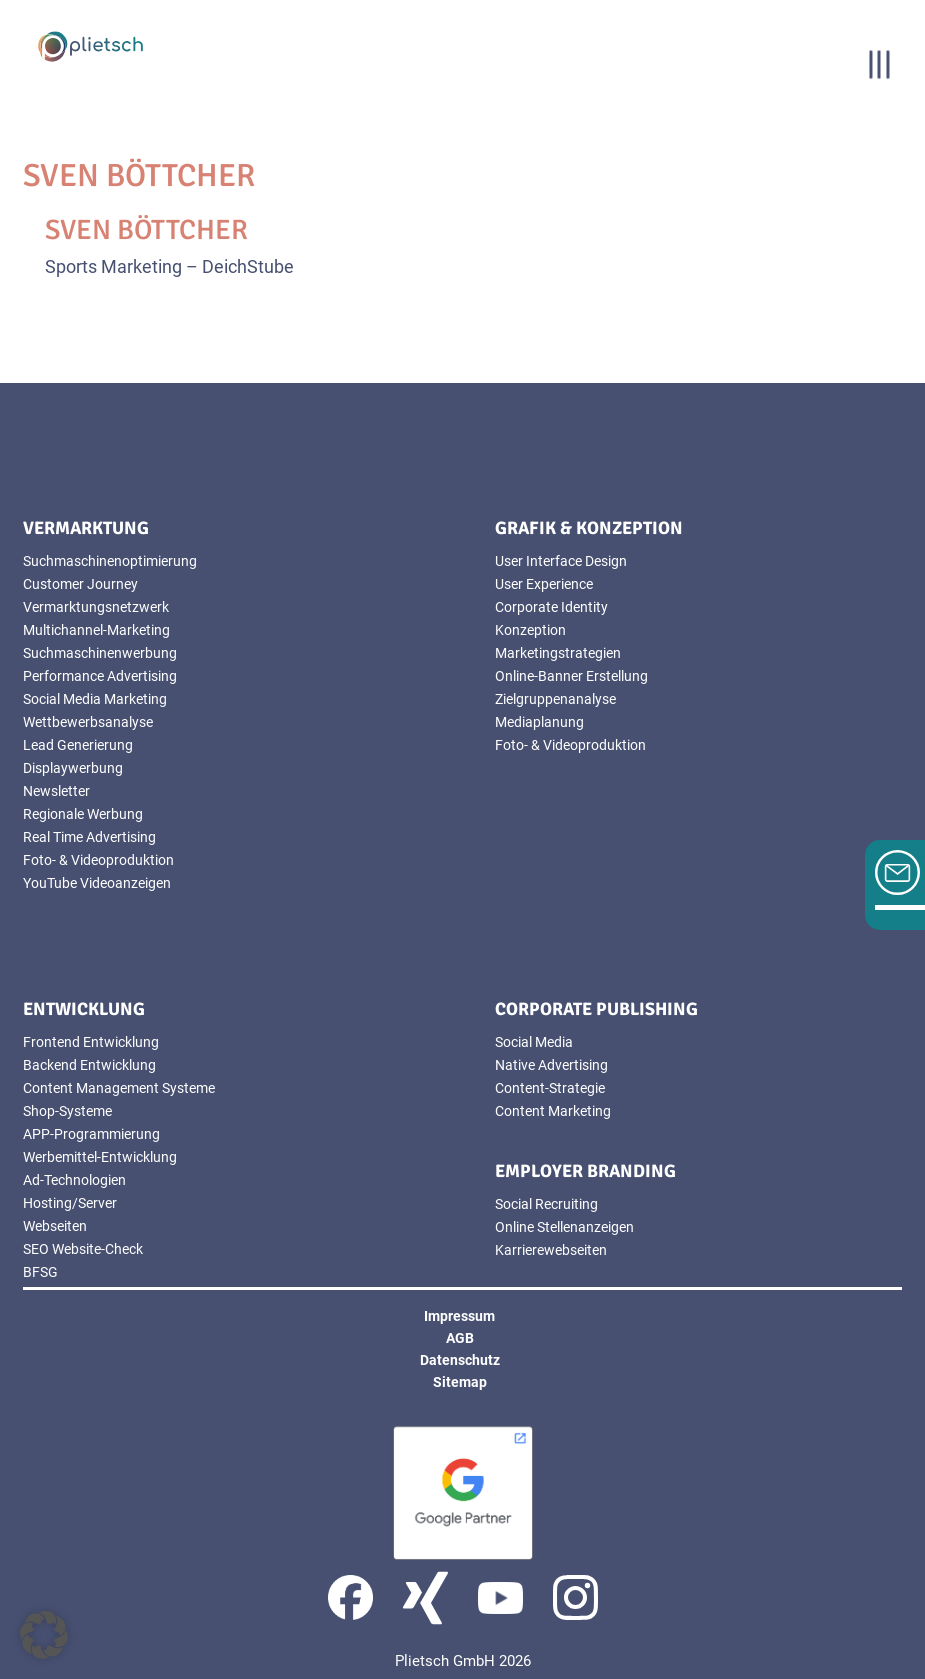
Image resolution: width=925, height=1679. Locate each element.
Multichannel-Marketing (96, 630)
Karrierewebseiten (551, 1250)
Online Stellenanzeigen (564, 1227)
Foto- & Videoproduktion (98, 860)
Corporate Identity (551, 607)
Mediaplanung (539, 722)
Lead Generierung (78, 745)
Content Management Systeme (119, 1088)
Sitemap (460, 1382)
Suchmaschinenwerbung (100, 653)
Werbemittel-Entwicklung (100, 1157)
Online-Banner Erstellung (571, 676)
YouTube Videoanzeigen (97, 883)
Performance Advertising (100, 676)
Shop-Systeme (67, 1111)
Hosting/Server (70, 1203)
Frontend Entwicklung (91, 1042)
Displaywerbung (73, 768)
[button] (44, 1635)
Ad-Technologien (74, 1180)
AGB (460, 1338)
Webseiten (55, 1226)
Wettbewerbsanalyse (88, 722)
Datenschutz (460, 1360)
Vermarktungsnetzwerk (96, 607)
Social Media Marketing (95, 699)
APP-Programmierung (91, 1134)
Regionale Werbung (83, 814)
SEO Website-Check (83, 1249)
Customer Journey (80, 584)
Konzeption (530, 630)
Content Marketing (553, 1111)
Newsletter (56, 791)
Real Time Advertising (89, 837)
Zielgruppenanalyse (555, 699)
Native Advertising (551, 1065)
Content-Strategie (550, 1088)
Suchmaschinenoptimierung (110, 561)
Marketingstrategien (558, 653)
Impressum (459, 1316)
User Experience (544, 584)
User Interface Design (561, 561)
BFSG (40, 1272)
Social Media (534, 1042)
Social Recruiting (546, 1204)
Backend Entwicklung (89, 1065)
